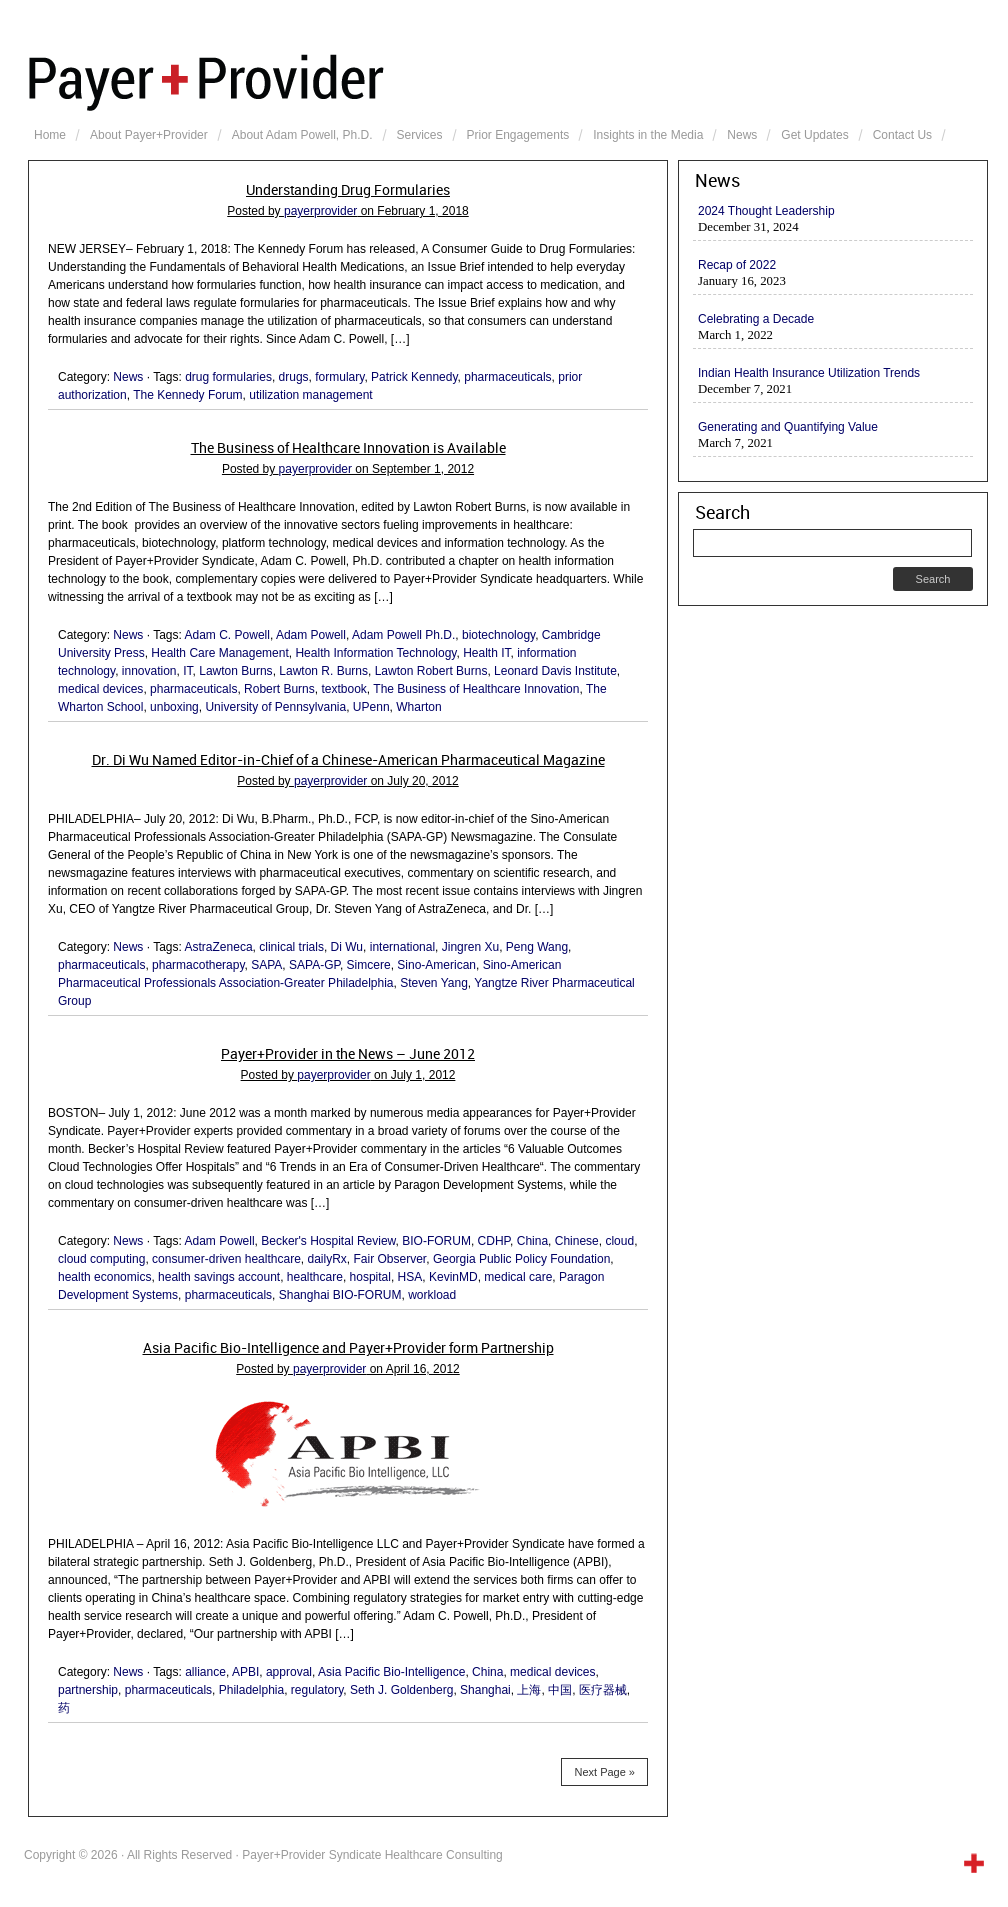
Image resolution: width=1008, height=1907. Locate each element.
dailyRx (326, 1259)
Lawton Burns (235, 671)
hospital (370, 1277)
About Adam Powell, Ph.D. (302, 135)
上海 (529, 1690)
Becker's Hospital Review (328, 1241)
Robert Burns (279, 689)
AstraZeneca (219, 947)
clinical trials (291, 947)
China (532, 1241)
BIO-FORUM (436, 1241)
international (402, 947)
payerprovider (320, 211)
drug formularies (228, 377)
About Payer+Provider (149, 135)
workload (432, 1295)
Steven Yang (434, 983)
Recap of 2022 (737, 265)
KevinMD (453, 1277)
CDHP (494, 1241)
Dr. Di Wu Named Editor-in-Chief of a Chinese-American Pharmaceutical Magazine (348, 760)
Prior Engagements (518, 135)
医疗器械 (603, 1690)
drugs (294, 377)
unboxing (174, 707)
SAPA (266, 965)
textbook (343, 689)
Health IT (486, 653)
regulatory (317, 1690)
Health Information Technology (375, 653)
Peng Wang (537, 947)
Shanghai (485, 1690)
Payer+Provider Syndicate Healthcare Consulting (508, 80)
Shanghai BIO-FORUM (340, 1295)
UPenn (371, 707)
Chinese (577, 1241)
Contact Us (902, 135)
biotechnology (498, 635)
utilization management (310, 395)
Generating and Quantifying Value (788, 427)
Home (50, 135)
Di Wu (347, 947)
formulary (339, 377)
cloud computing (101, 1259)
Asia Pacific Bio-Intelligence (391, 1672)
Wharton (418, 707)
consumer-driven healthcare (226, 1259)
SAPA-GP (314, 965)
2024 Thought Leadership (766, 211)
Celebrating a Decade (756, 319)
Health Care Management (219, 653)
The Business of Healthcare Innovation (476, 689)
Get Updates (814, 135)
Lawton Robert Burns (431, 671)
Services (420, 135)
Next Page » (604, 1772)
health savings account (219, 1277)
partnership (88, 1690)
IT (187, 671)
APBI (245, 1672)
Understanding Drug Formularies (348, 190)
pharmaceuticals (507, 377)
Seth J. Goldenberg (401, 1690)
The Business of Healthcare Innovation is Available (348, 448)
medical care (518, 1277)
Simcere (369, 965)
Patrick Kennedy (414, 377)
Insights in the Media (648, 135)
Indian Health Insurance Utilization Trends (809, 373)
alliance (205, 1672)
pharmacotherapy (198, 965)
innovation (149, 671)
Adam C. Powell (227, 635)
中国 (560, 1690)
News (742, 135)
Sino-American (436, 965)
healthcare (315, 1277)
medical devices (100, 689)
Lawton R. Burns (323, 671)
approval (289, 1672)
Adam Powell (311, 635)
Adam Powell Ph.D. (403, 635)
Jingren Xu (470, 947)
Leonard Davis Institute (555, 671)
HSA (410, 1277)
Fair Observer (390, 1259)
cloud (619, 1241)
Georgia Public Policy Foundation (521, 1259)
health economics (104, 1277)
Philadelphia (251, 1690)
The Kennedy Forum (187, 395)
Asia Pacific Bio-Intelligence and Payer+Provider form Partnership (348, 1348)
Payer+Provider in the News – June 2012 (348, 1054)
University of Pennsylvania (275, 707)
